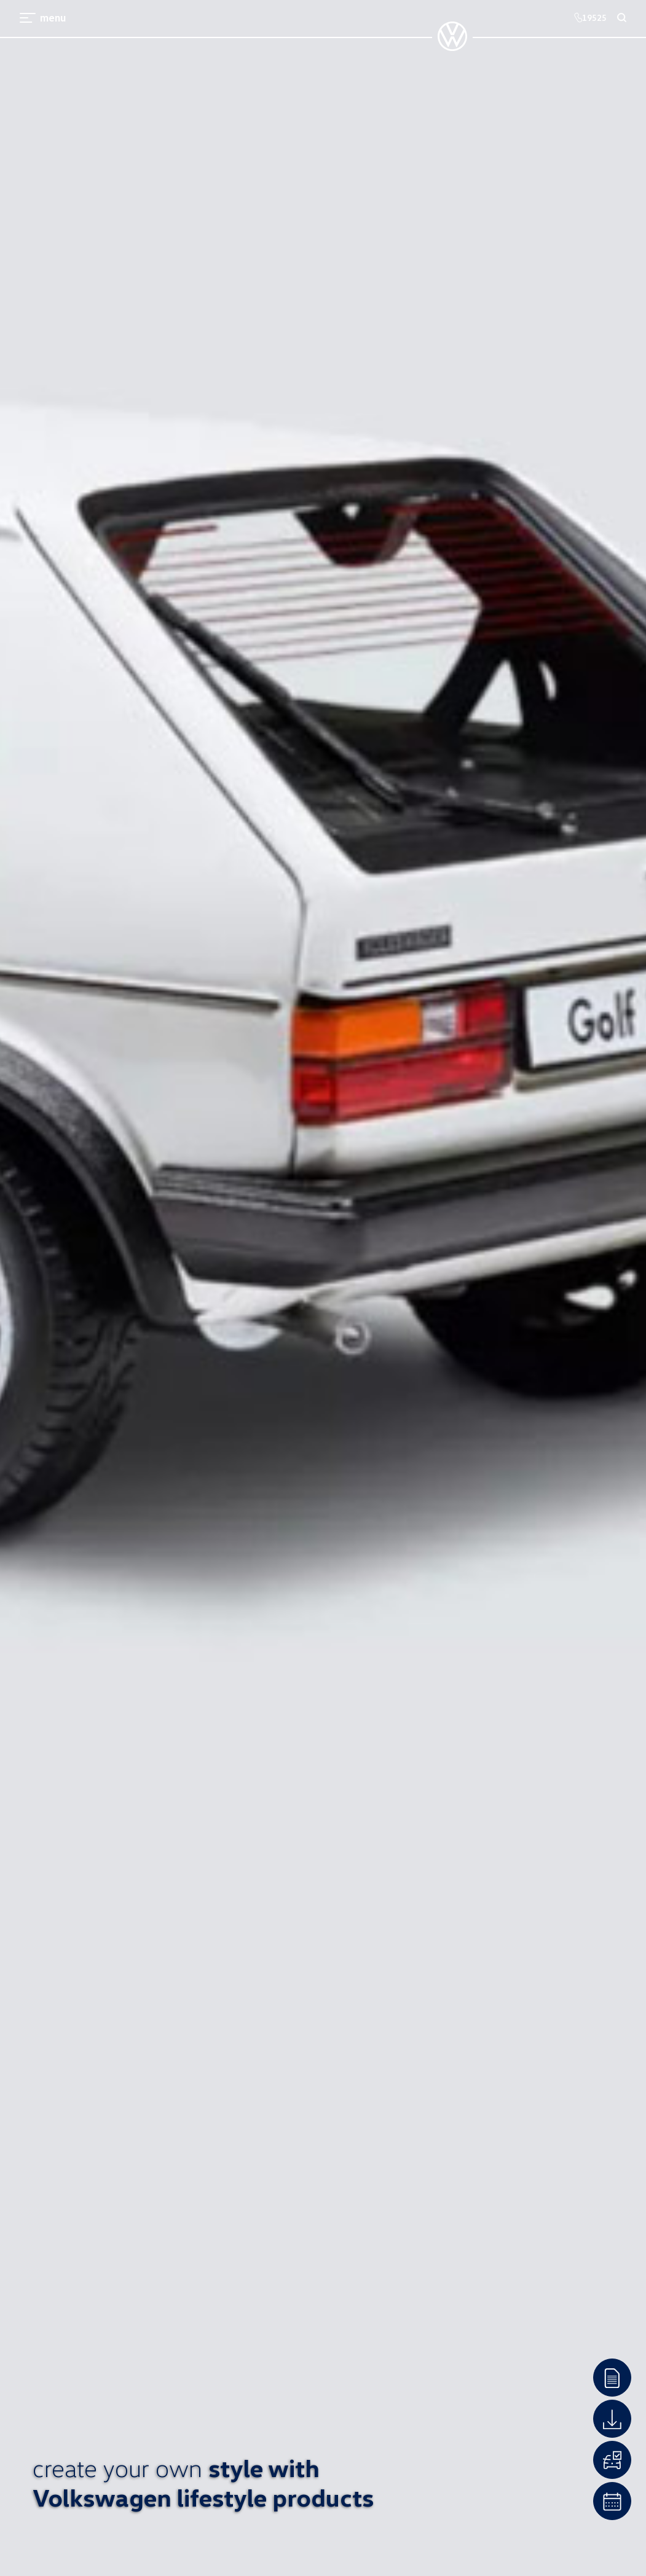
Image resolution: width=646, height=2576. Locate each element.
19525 (590, 17)
